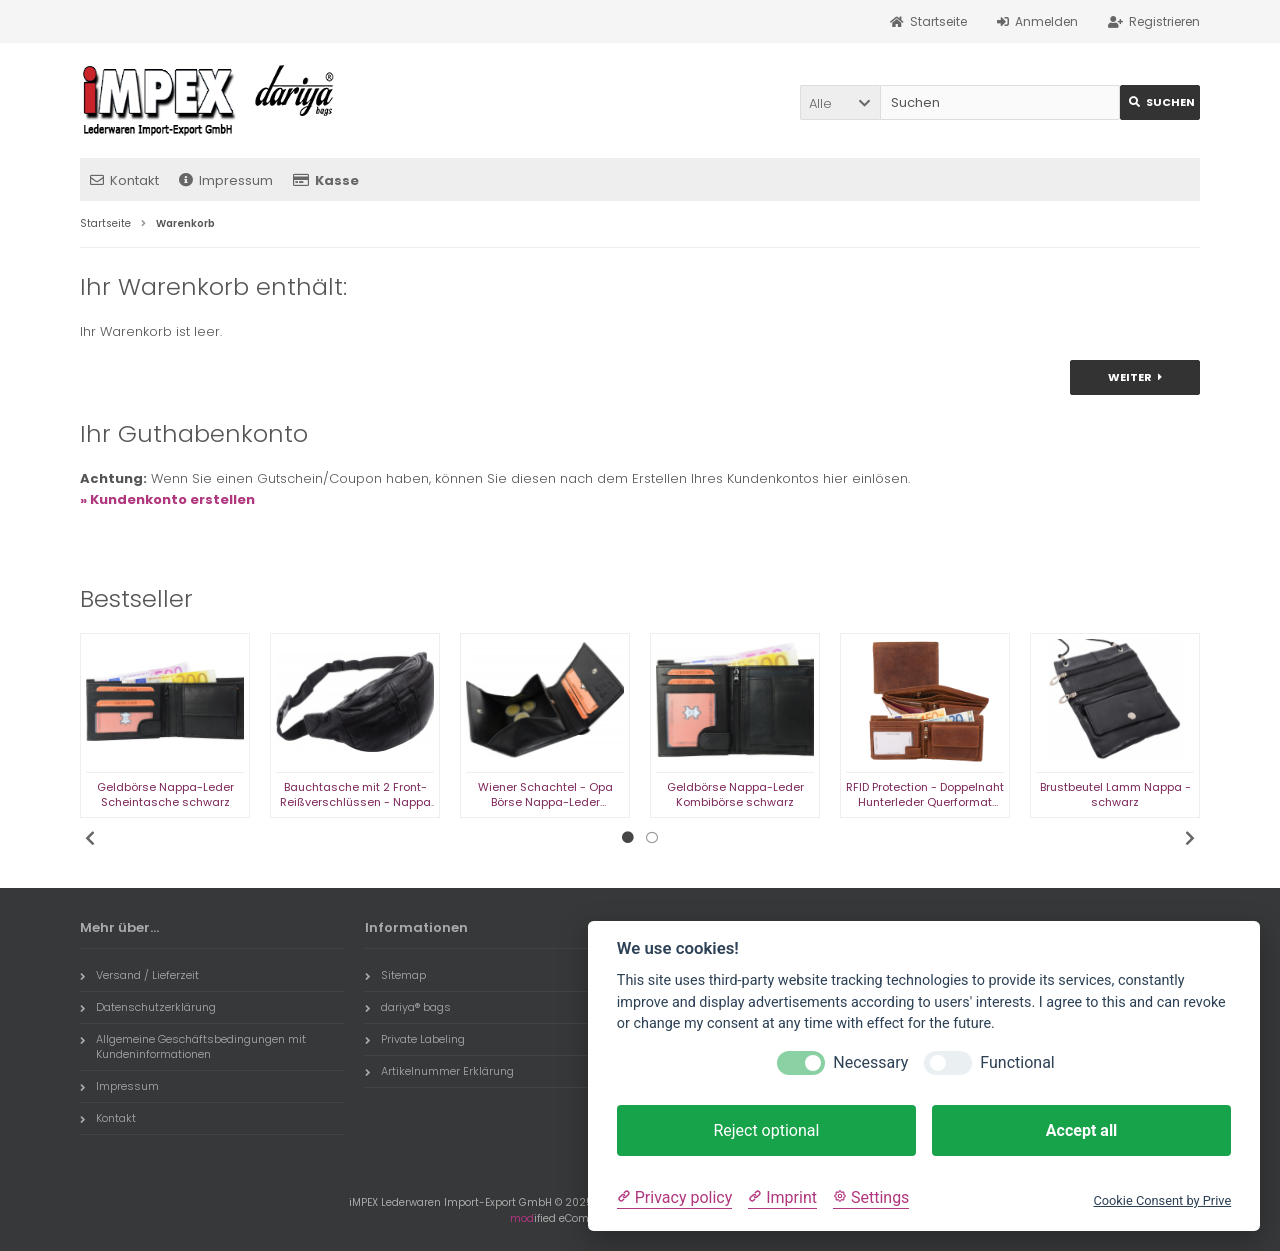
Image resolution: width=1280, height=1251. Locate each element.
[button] (840, 102)
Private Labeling (415, 1039)
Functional (1017, 1062)
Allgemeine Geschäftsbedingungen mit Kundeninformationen (193, 1046)
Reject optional (766, 1130)
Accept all (1081, 1130)
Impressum (226, 180)
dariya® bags (408, 1007)
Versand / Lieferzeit (139, 975)
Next (1190, 838)
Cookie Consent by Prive (1162, 1200)
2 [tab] (652, 838)
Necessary (870, 1062)
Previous (90, 838)
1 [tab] (628, 838)
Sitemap (395, 975)
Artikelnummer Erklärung (439, 1071)
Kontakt (124, 180)
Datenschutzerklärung (148, 1007)
